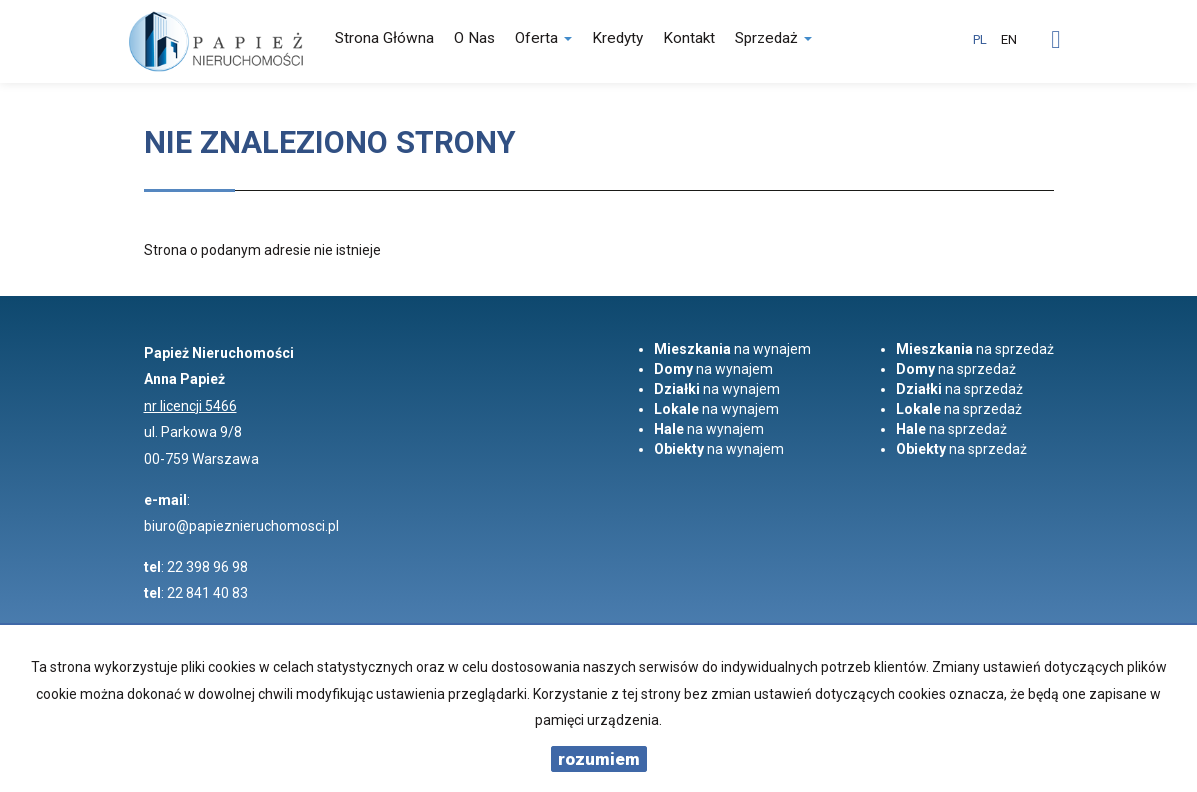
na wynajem (732, 349)
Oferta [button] (543, 38)
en (1009, 39)
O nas (474, 38)
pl (980, 39)
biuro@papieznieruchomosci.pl (241, 526)
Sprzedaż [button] (773, 38)
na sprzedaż (975, 349)
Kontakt (689, 38)
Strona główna (384, 38)
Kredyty (617, 38)
